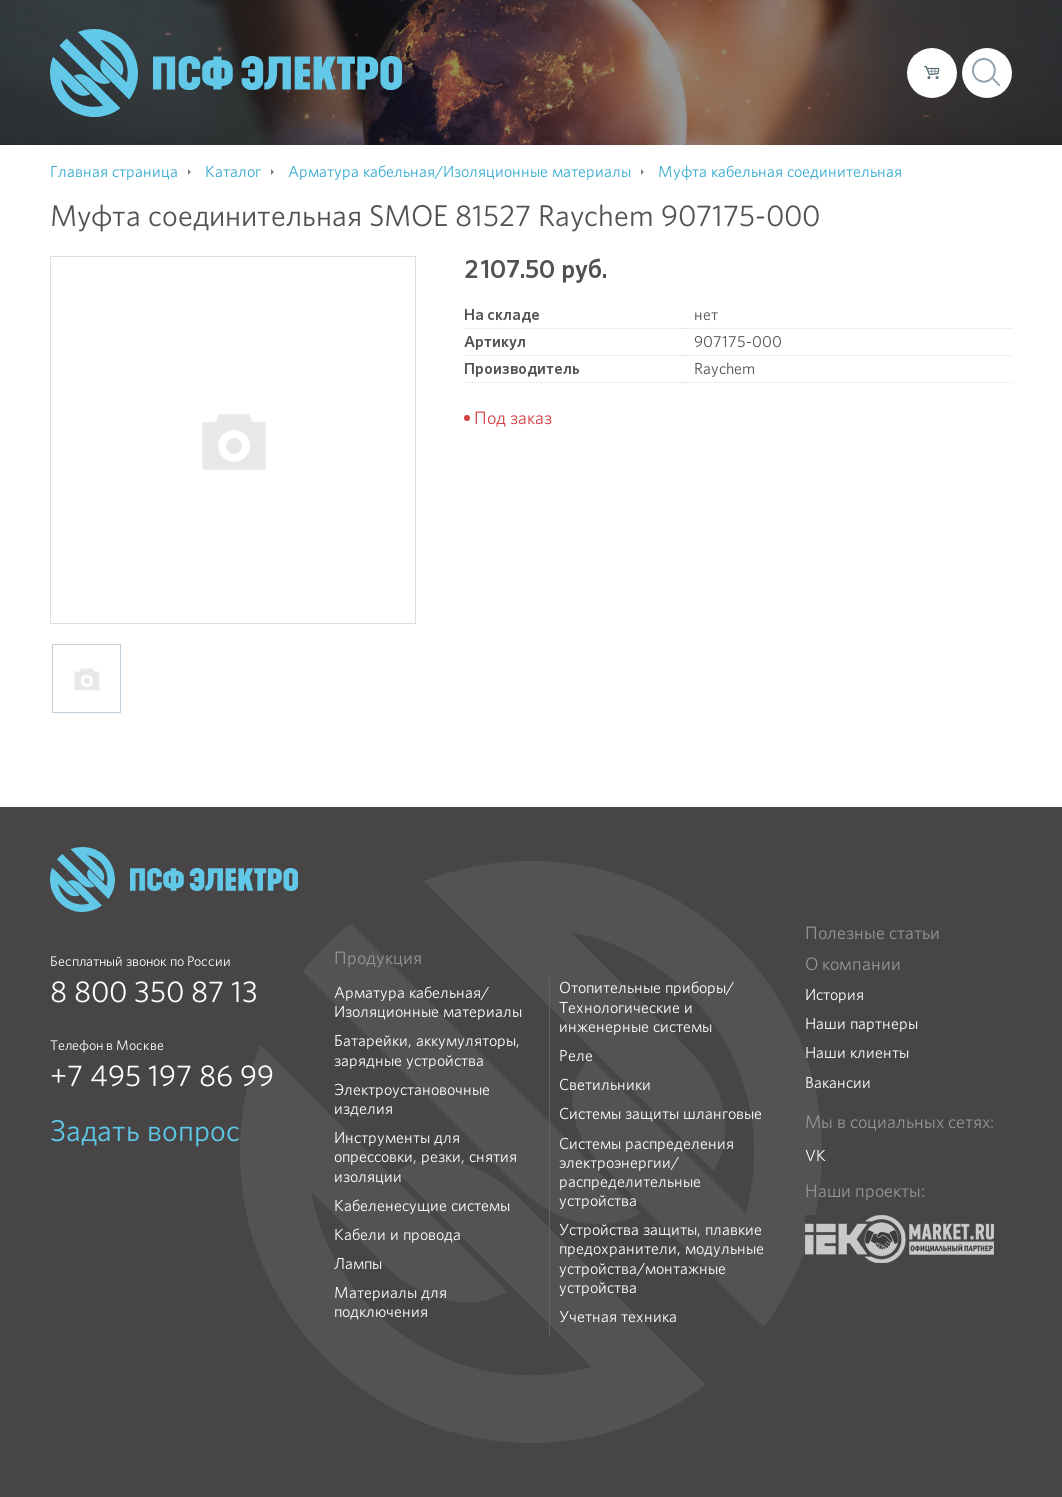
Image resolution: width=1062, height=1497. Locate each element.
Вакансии (838, 1082)
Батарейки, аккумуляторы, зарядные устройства (427, 1050)
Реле (576, 1055)
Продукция (378, 958)
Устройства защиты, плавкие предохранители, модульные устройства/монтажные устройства (661, 1258)
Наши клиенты (857, 1052)
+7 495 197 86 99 (162, 1076)
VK (815, 1155)
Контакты (854, 72)
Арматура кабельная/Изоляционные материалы (428, 1002)
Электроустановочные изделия (412, 1099)
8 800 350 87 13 (154, 992)
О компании (510, 72)
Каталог (605, 72)
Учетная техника (618, 1316)
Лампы (358, 1263)
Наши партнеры (861, 1023)
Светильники (605, 1084)
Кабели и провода (397, 1234)
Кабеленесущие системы (422, 1205)
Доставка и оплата (727, 72)
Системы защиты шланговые (660, 1113)
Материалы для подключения (390, 1302)
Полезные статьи (872, 933)
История (834, 994)
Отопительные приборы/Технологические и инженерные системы (646, 1007)
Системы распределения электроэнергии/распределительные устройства (646, 1172)
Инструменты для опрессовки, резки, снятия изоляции (425, 1157)
